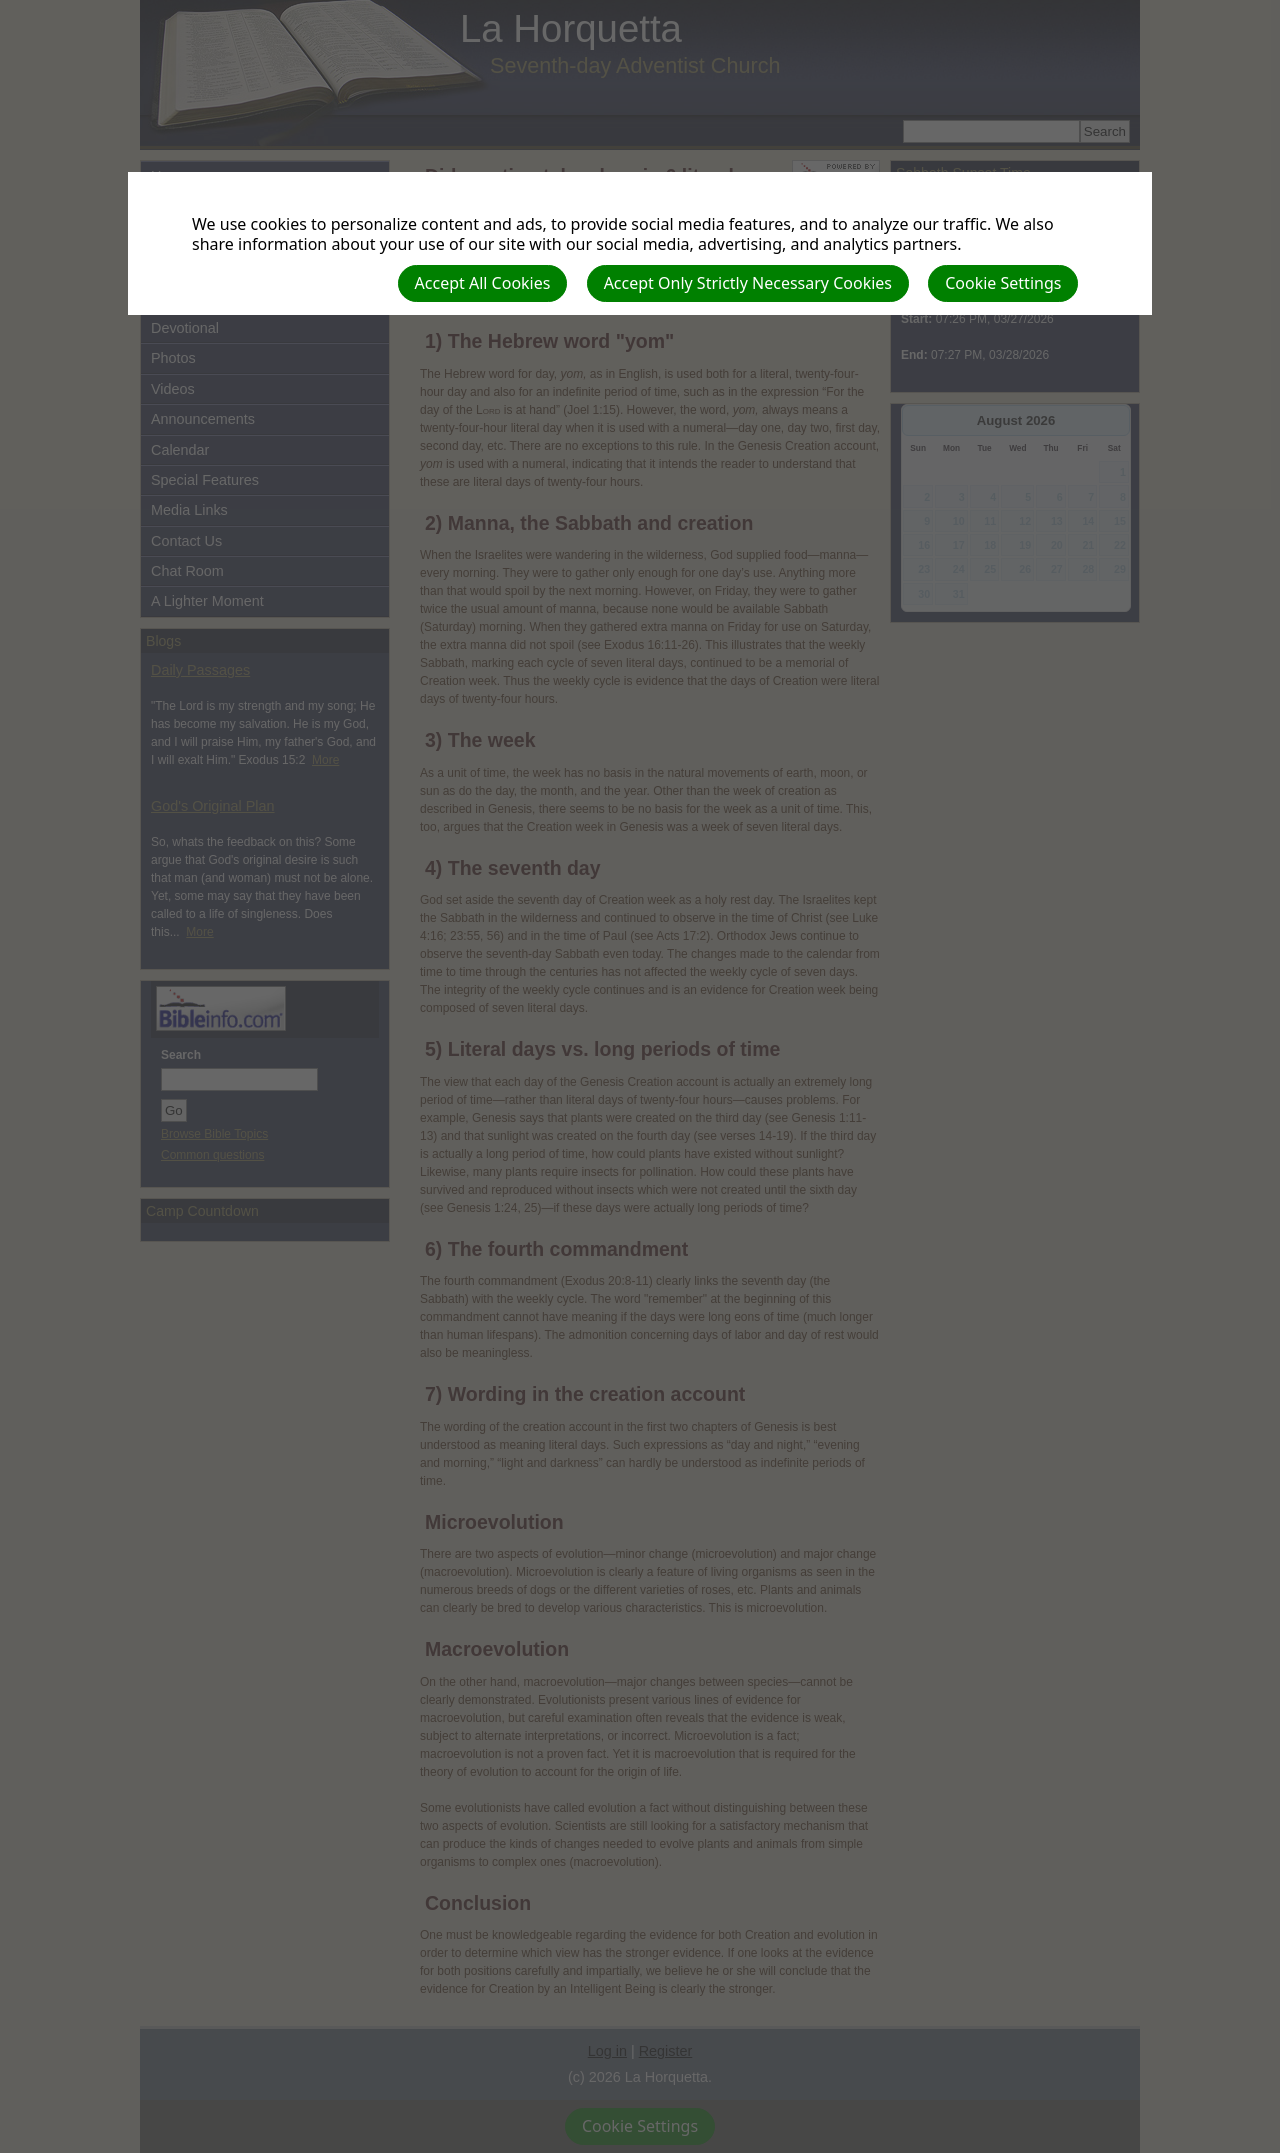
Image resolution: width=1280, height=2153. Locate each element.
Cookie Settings (1003, 283)
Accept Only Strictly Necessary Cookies (748, 283)
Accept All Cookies (483, 283)
